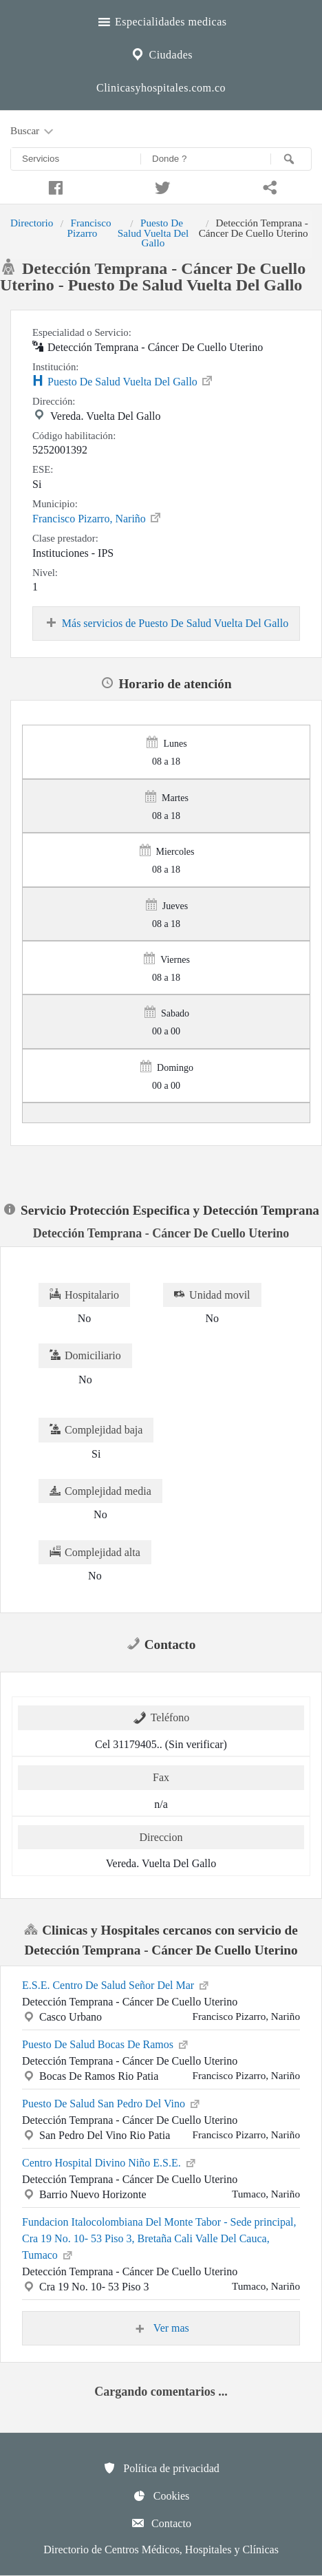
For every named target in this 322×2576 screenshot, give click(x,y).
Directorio (31, 222)
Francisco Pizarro (89, 227)
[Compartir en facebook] (53, 186)
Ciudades (161, 53)
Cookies (161, 2495)
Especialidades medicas (161, 20)
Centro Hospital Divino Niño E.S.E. (109, 2162)
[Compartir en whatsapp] (268, 186)
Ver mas (161, 2328)
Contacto (161, 2523)
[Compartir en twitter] (161, 186)
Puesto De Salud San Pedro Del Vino (112, 2102)
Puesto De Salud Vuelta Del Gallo (153, 232)
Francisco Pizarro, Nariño (97, 517)
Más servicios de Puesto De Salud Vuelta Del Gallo (166, 623)
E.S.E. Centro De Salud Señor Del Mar (116, 1984)
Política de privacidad (161, 2468)
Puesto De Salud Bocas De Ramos (106, 2043)
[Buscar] (291, 159)
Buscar (33, 131)
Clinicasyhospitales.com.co (161, 88)
